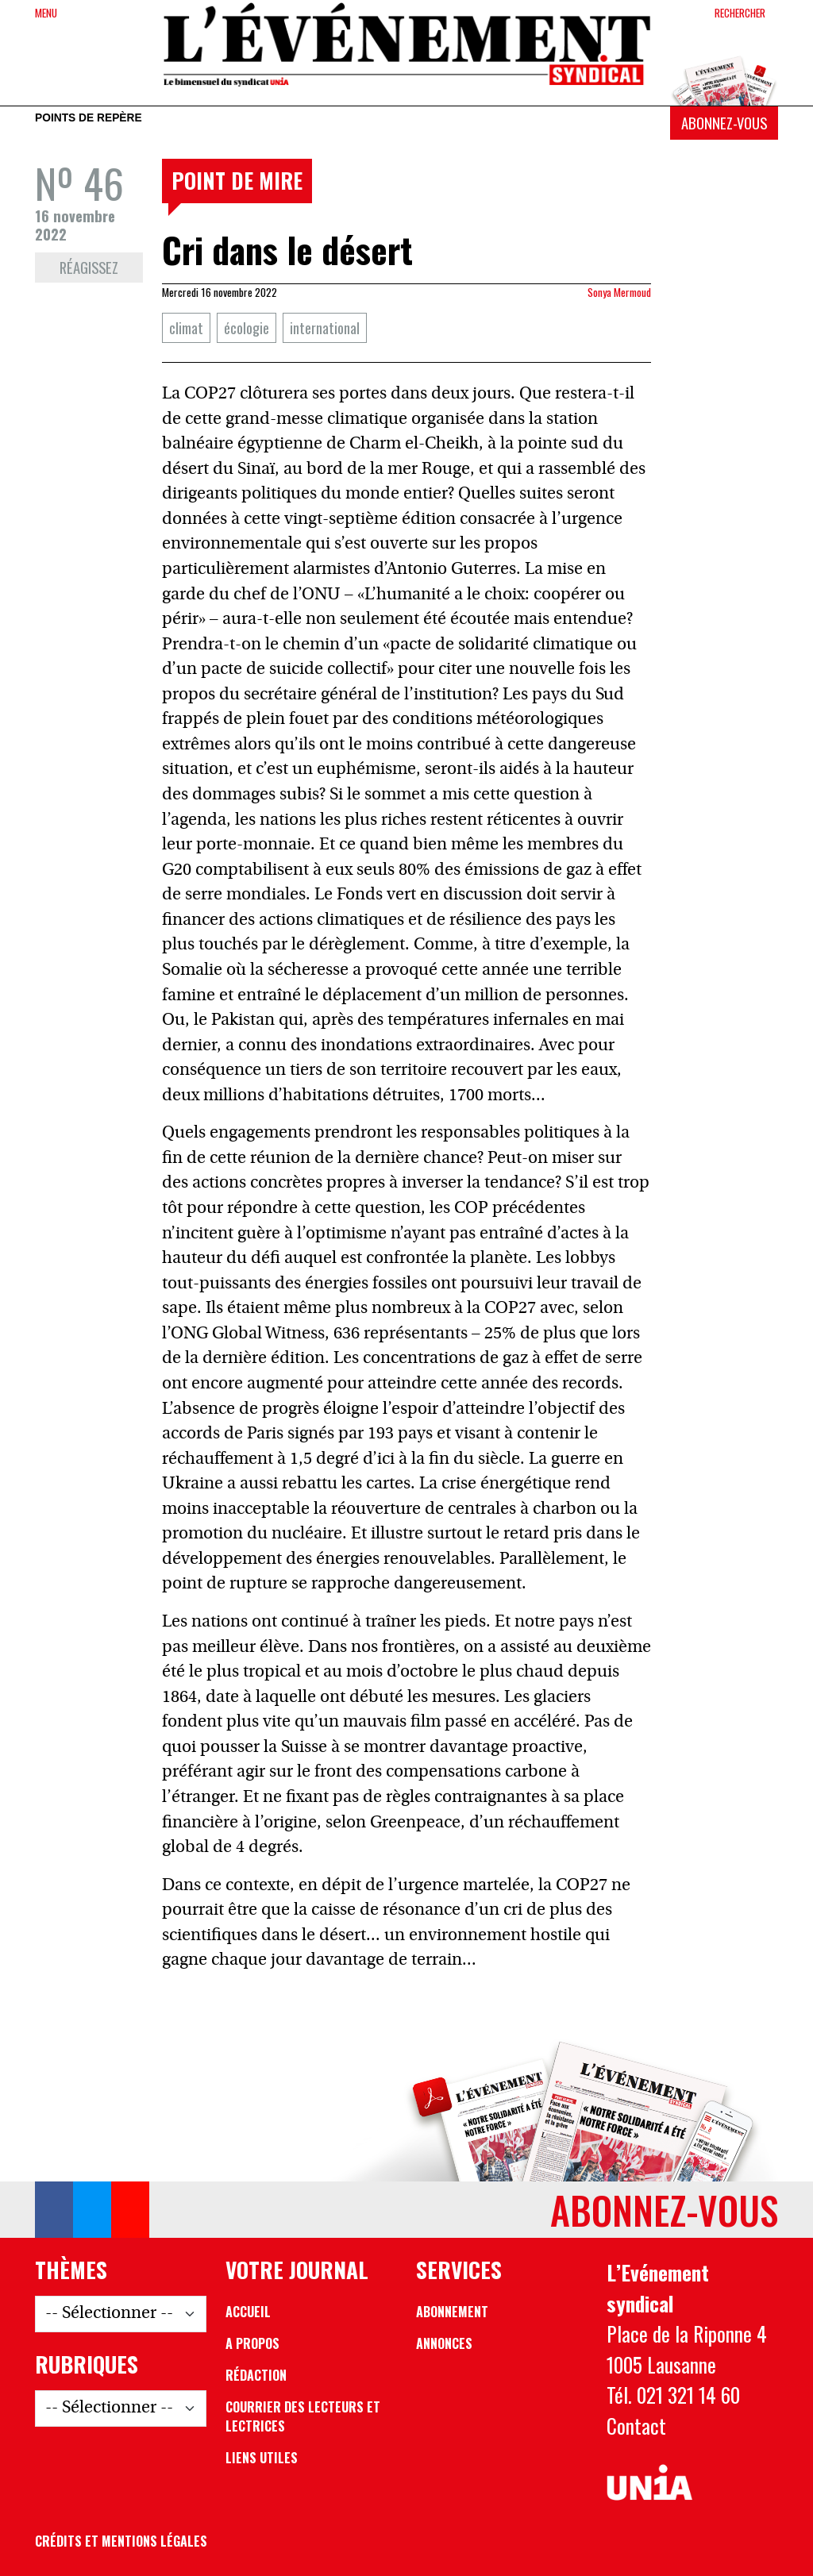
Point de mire (236, 180)
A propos (252, 2343)
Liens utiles (261, 2457)
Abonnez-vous (724, 122)
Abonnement (452, 2311)
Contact (636, 2425)
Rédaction (256, 2375)
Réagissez (89, 267)
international (325, 327)
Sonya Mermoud (619, 292)
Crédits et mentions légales (121, 2541)
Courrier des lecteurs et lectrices (302, 2416)
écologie (246, 327)
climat (186, 327)
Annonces (444, 2343)
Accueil (248, 2311)
